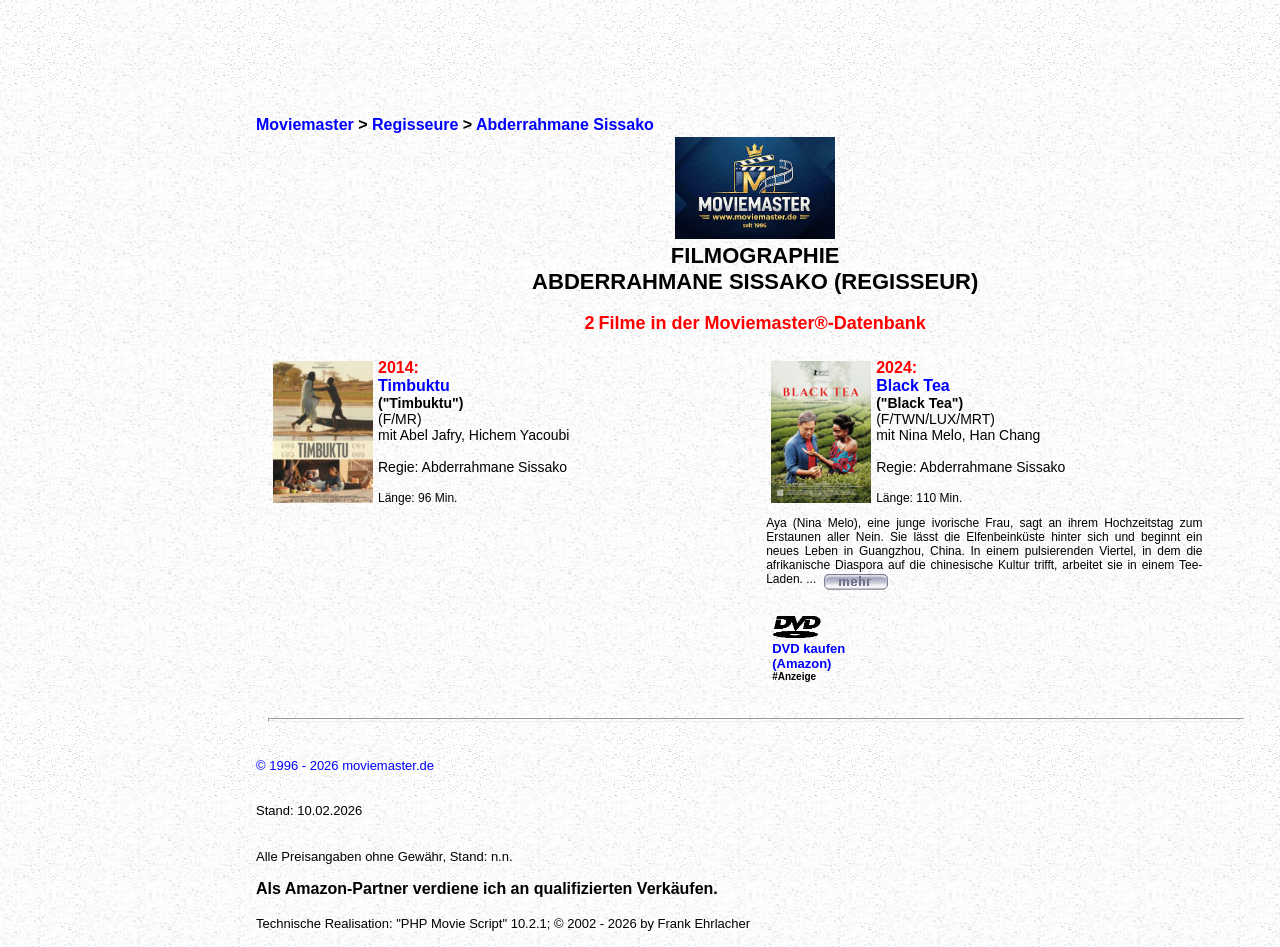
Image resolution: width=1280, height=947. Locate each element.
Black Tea (913, 385)
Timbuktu (414, 385)
